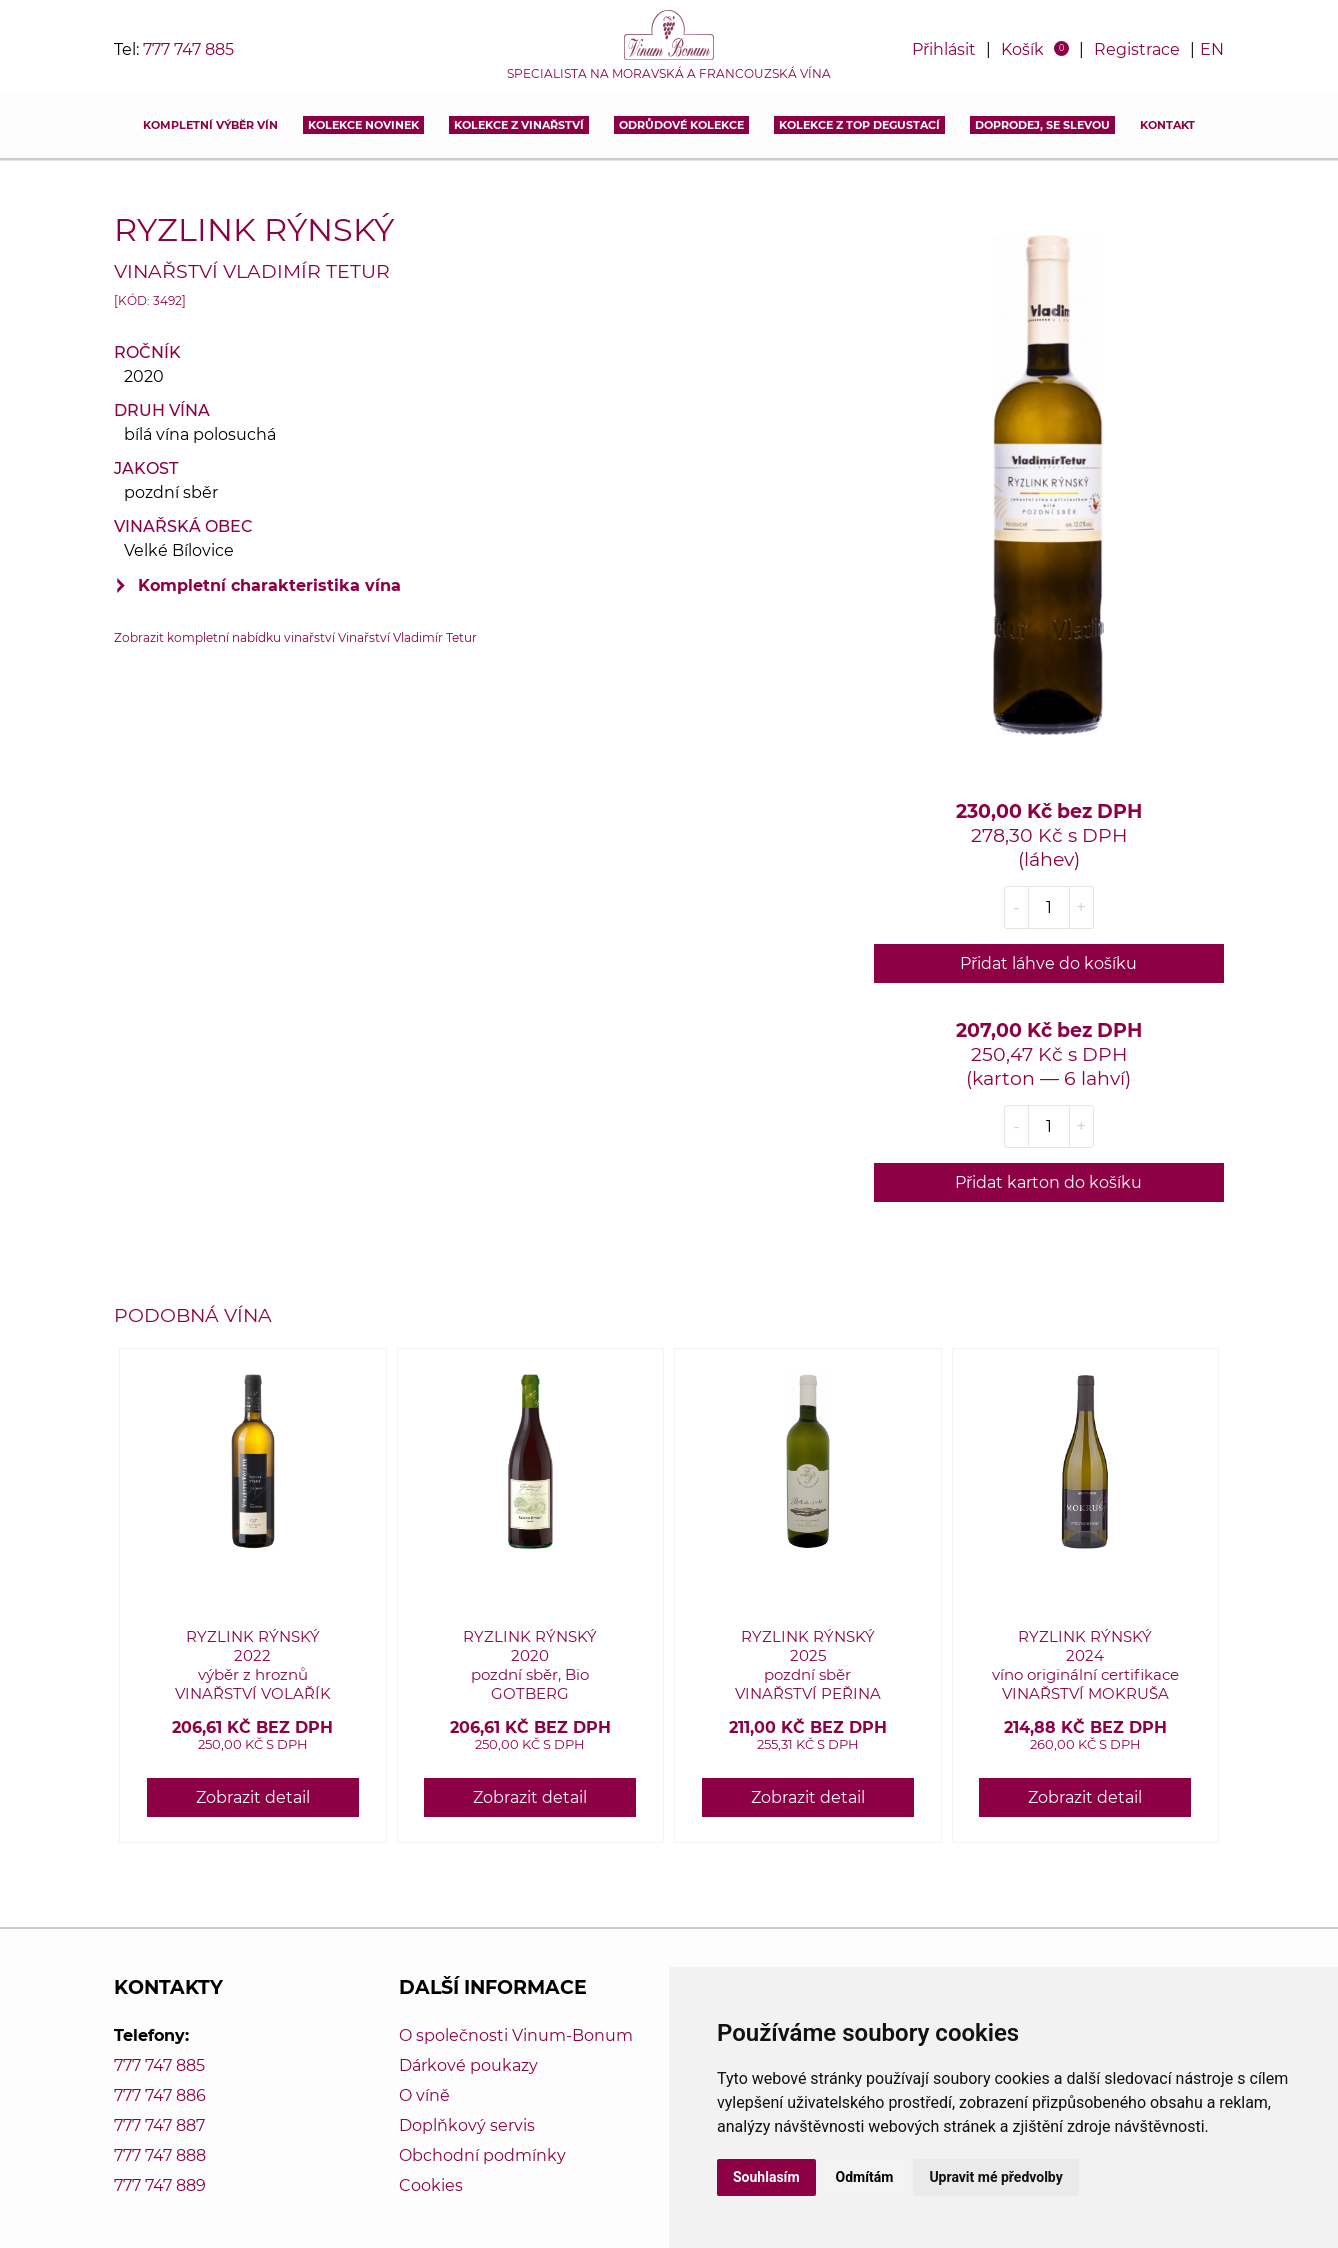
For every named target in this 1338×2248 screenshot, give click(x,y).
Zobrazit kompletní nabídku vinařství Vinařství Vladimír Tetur (295, 637)
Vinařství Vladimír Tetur (252, 271)
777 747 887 (159, 2125)
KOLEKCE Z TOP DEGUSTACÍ (859, 125)
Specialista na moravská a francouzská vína (669, 74)
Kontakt (1167, 125)
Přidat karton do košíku (1048, 1182)
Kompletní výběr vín (210, 125)
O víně (424, 2095)
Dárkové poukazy (468, 2065)
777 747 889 (160, 2185)
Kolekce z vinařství (519, 125)
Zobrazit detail (253, 1797)
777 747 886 (160, 2095)
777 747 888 (160, 2155)
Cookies (431, 2185)
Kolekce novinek (363, 125)
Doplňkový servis (467, 2125)
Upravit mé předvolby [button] (995, 2177)
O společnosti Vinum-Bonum (516, 2035)
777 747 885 (188, 49)
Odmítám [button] (865, 2177)
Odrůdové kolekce (681, 125)
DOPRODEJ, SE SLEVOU (1042, 125)
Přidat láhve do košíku (1048, 963)
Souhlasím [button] (766, 2177)
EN (1212, 49)
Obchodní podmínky (482, 2155)
